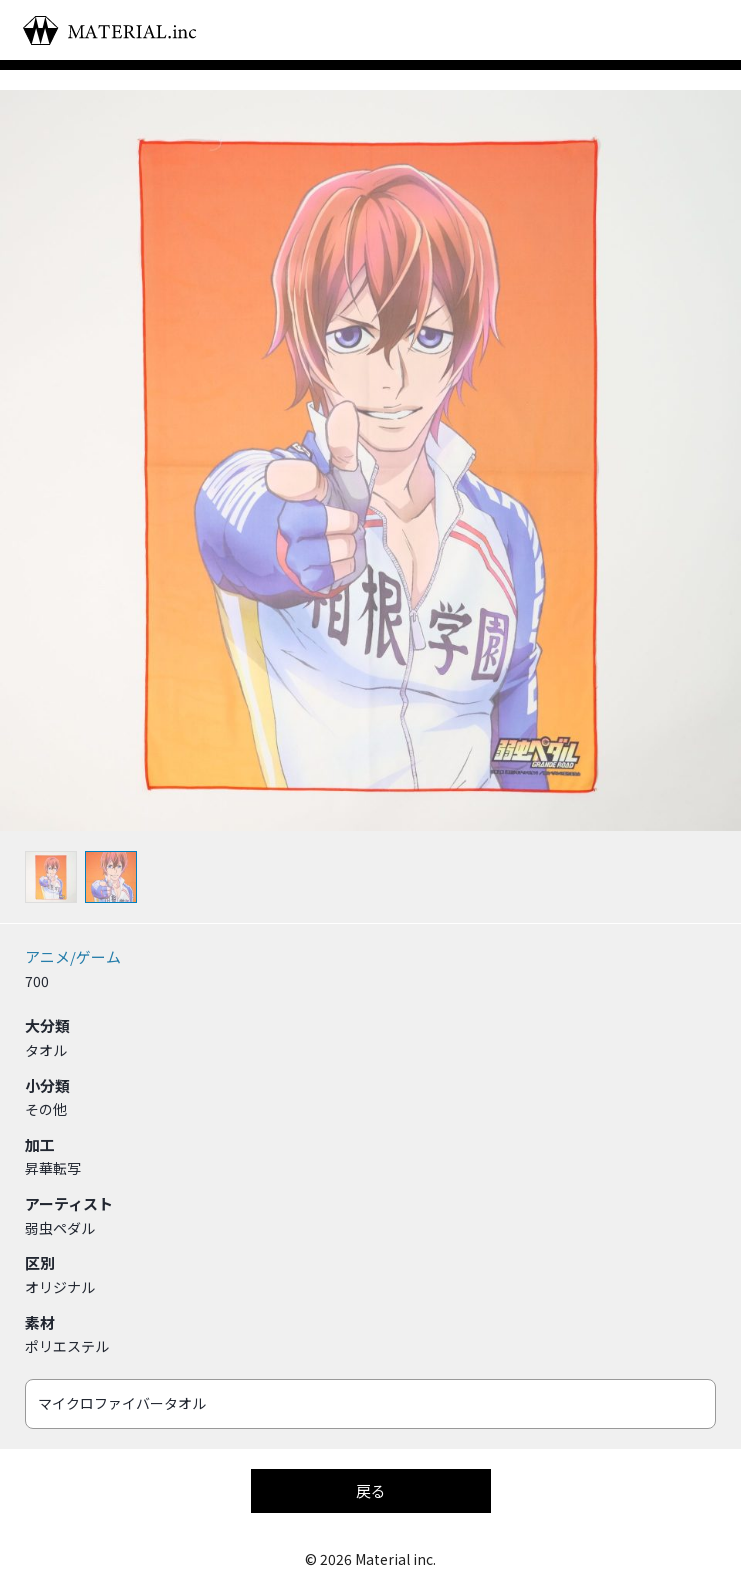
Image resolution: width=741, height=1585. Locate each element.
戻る (371, 1490)
